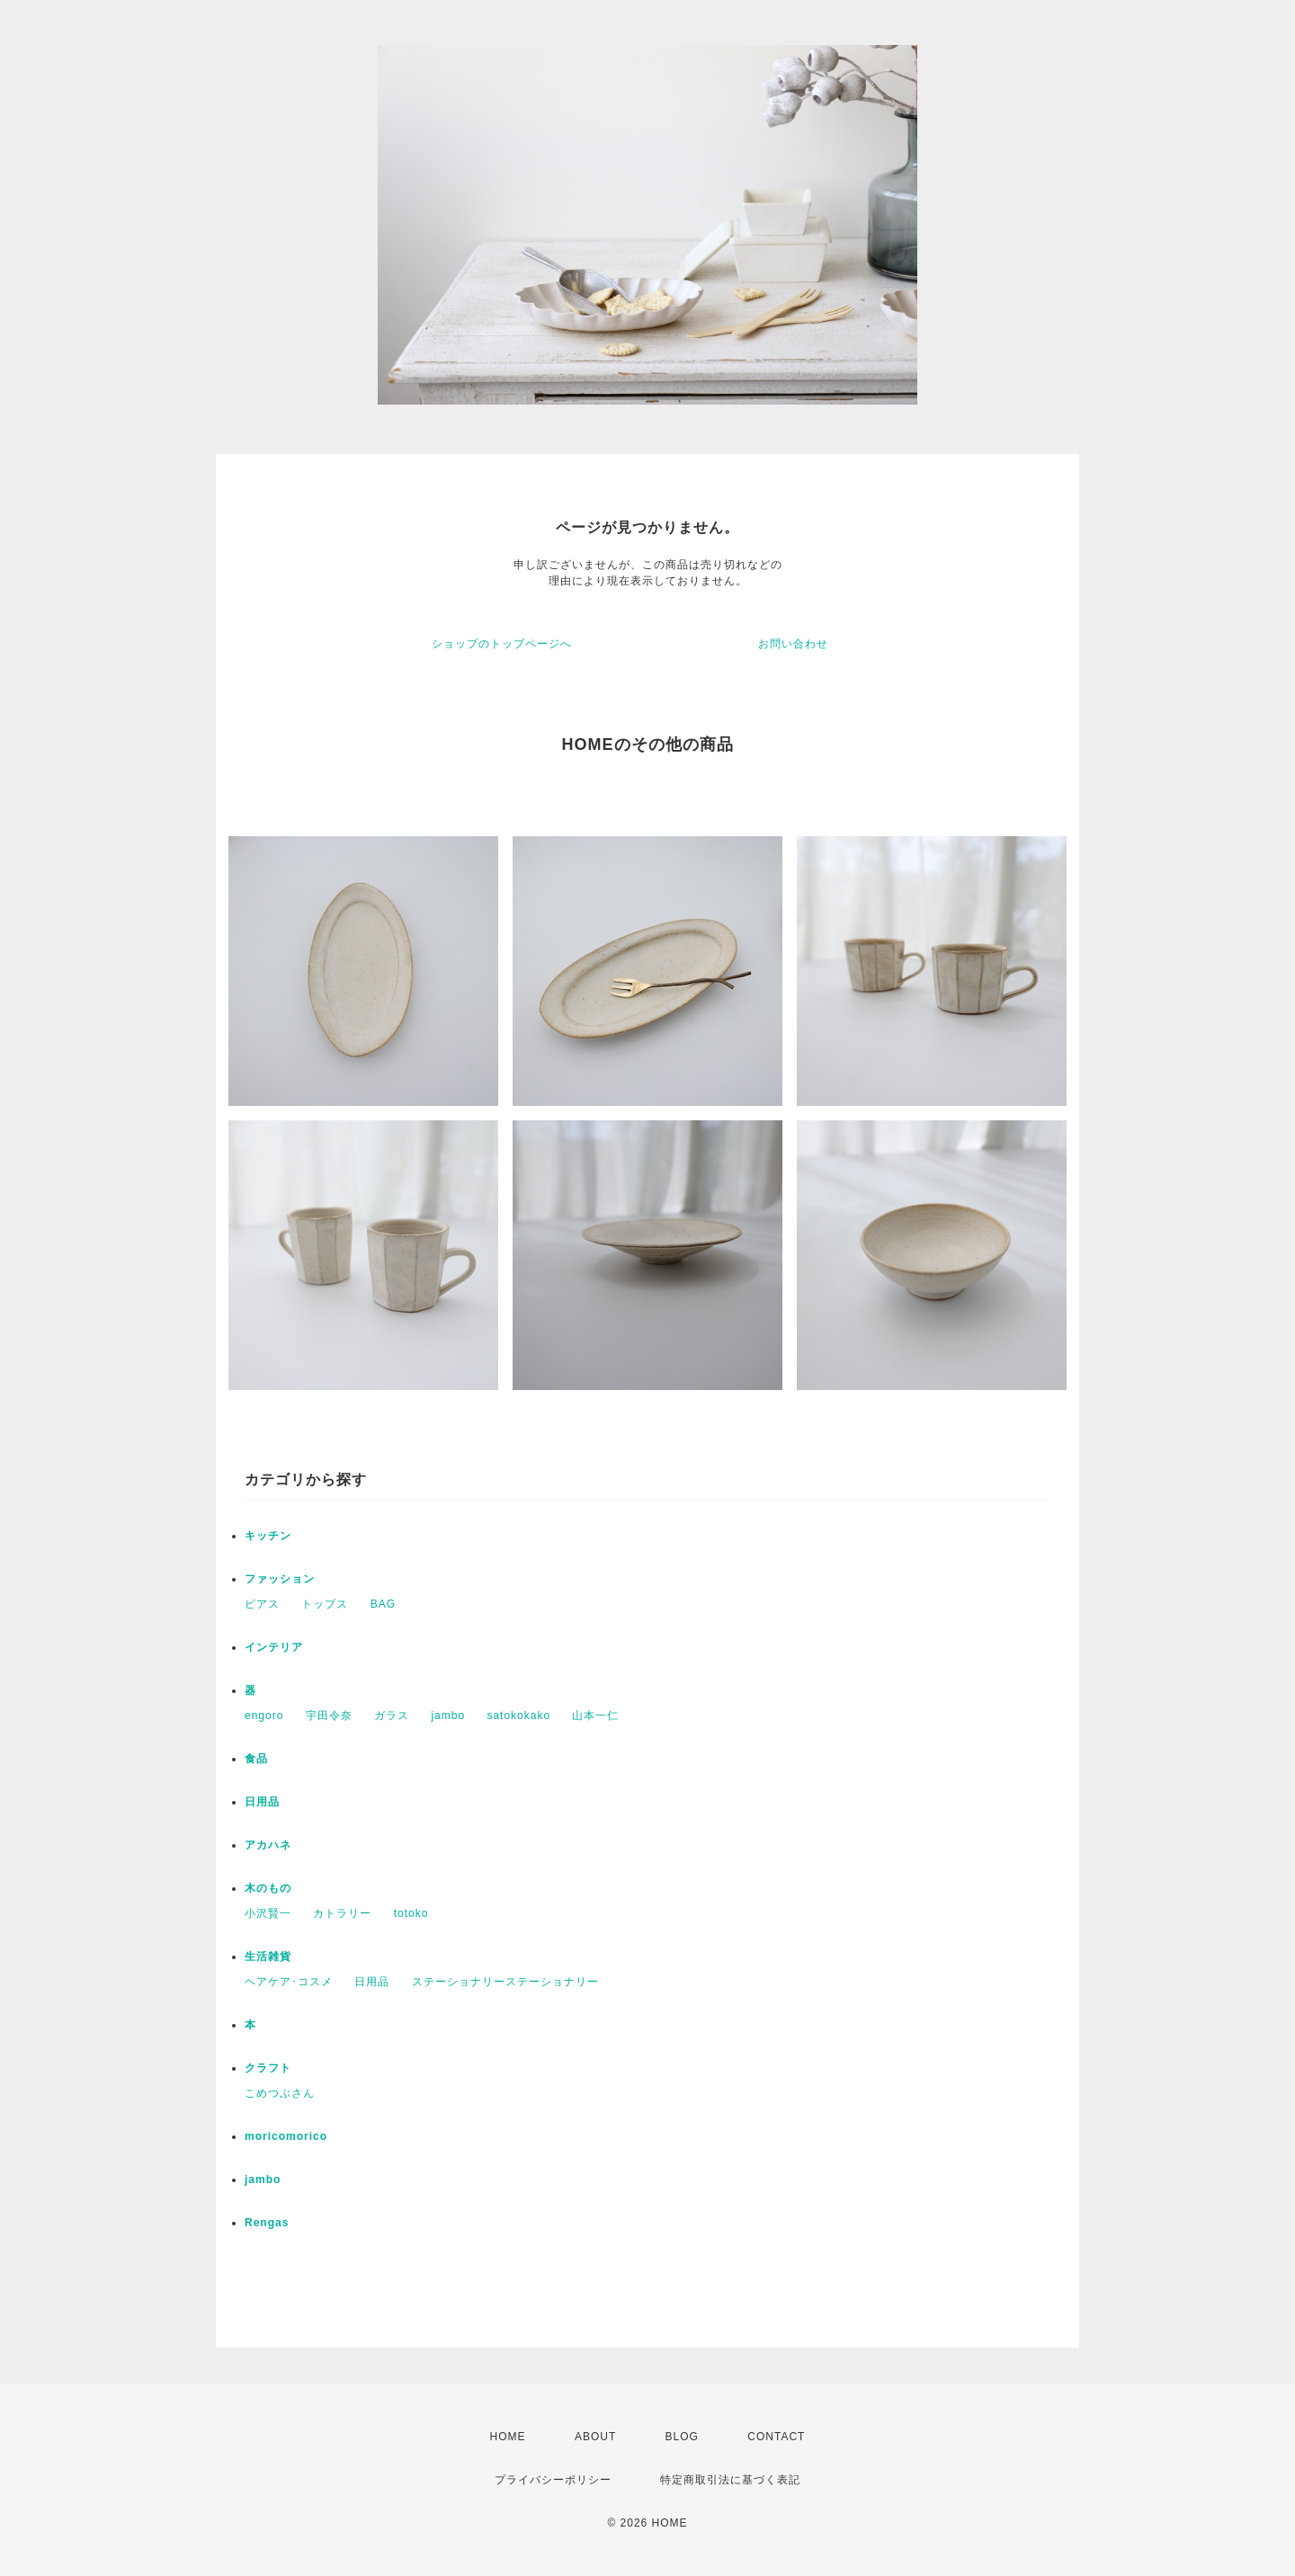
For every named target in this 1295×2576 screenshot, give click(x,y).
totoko (411, 1913)
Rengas (267, 2222)
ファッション (280, 1579)
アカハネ (268, 1845)
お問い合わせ (793, 643)
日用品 (262, 1802)
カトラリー (342, 1913)
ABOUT (595, 2436)
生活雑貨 (268, 1956)
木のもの (268, 1888)
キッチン (268, 1535)
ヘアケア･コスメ (289, 1981)
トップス (324, 1604)
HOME (508, 2436)
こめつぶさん (280, 2093)
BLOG (682, 2436)
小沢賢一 (268, 1913)
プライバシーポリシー (553, 2479)
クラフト (268, 2068)
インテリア (274, 1647)
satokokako (518, 1715)
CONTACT (776, 2436)
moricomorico (286, 2136)
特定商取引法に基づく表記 (730, 2479)
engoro (264, 1715)
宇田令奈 (329, 1715)
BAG (383, 1604)
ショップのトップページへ (502, 643)
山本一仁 (595, 1715)
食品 (256, 1758)
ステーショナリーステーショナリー (505, 1981)
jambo (448, 1715)
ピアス (262, 1604)
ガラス (391, 1715)
